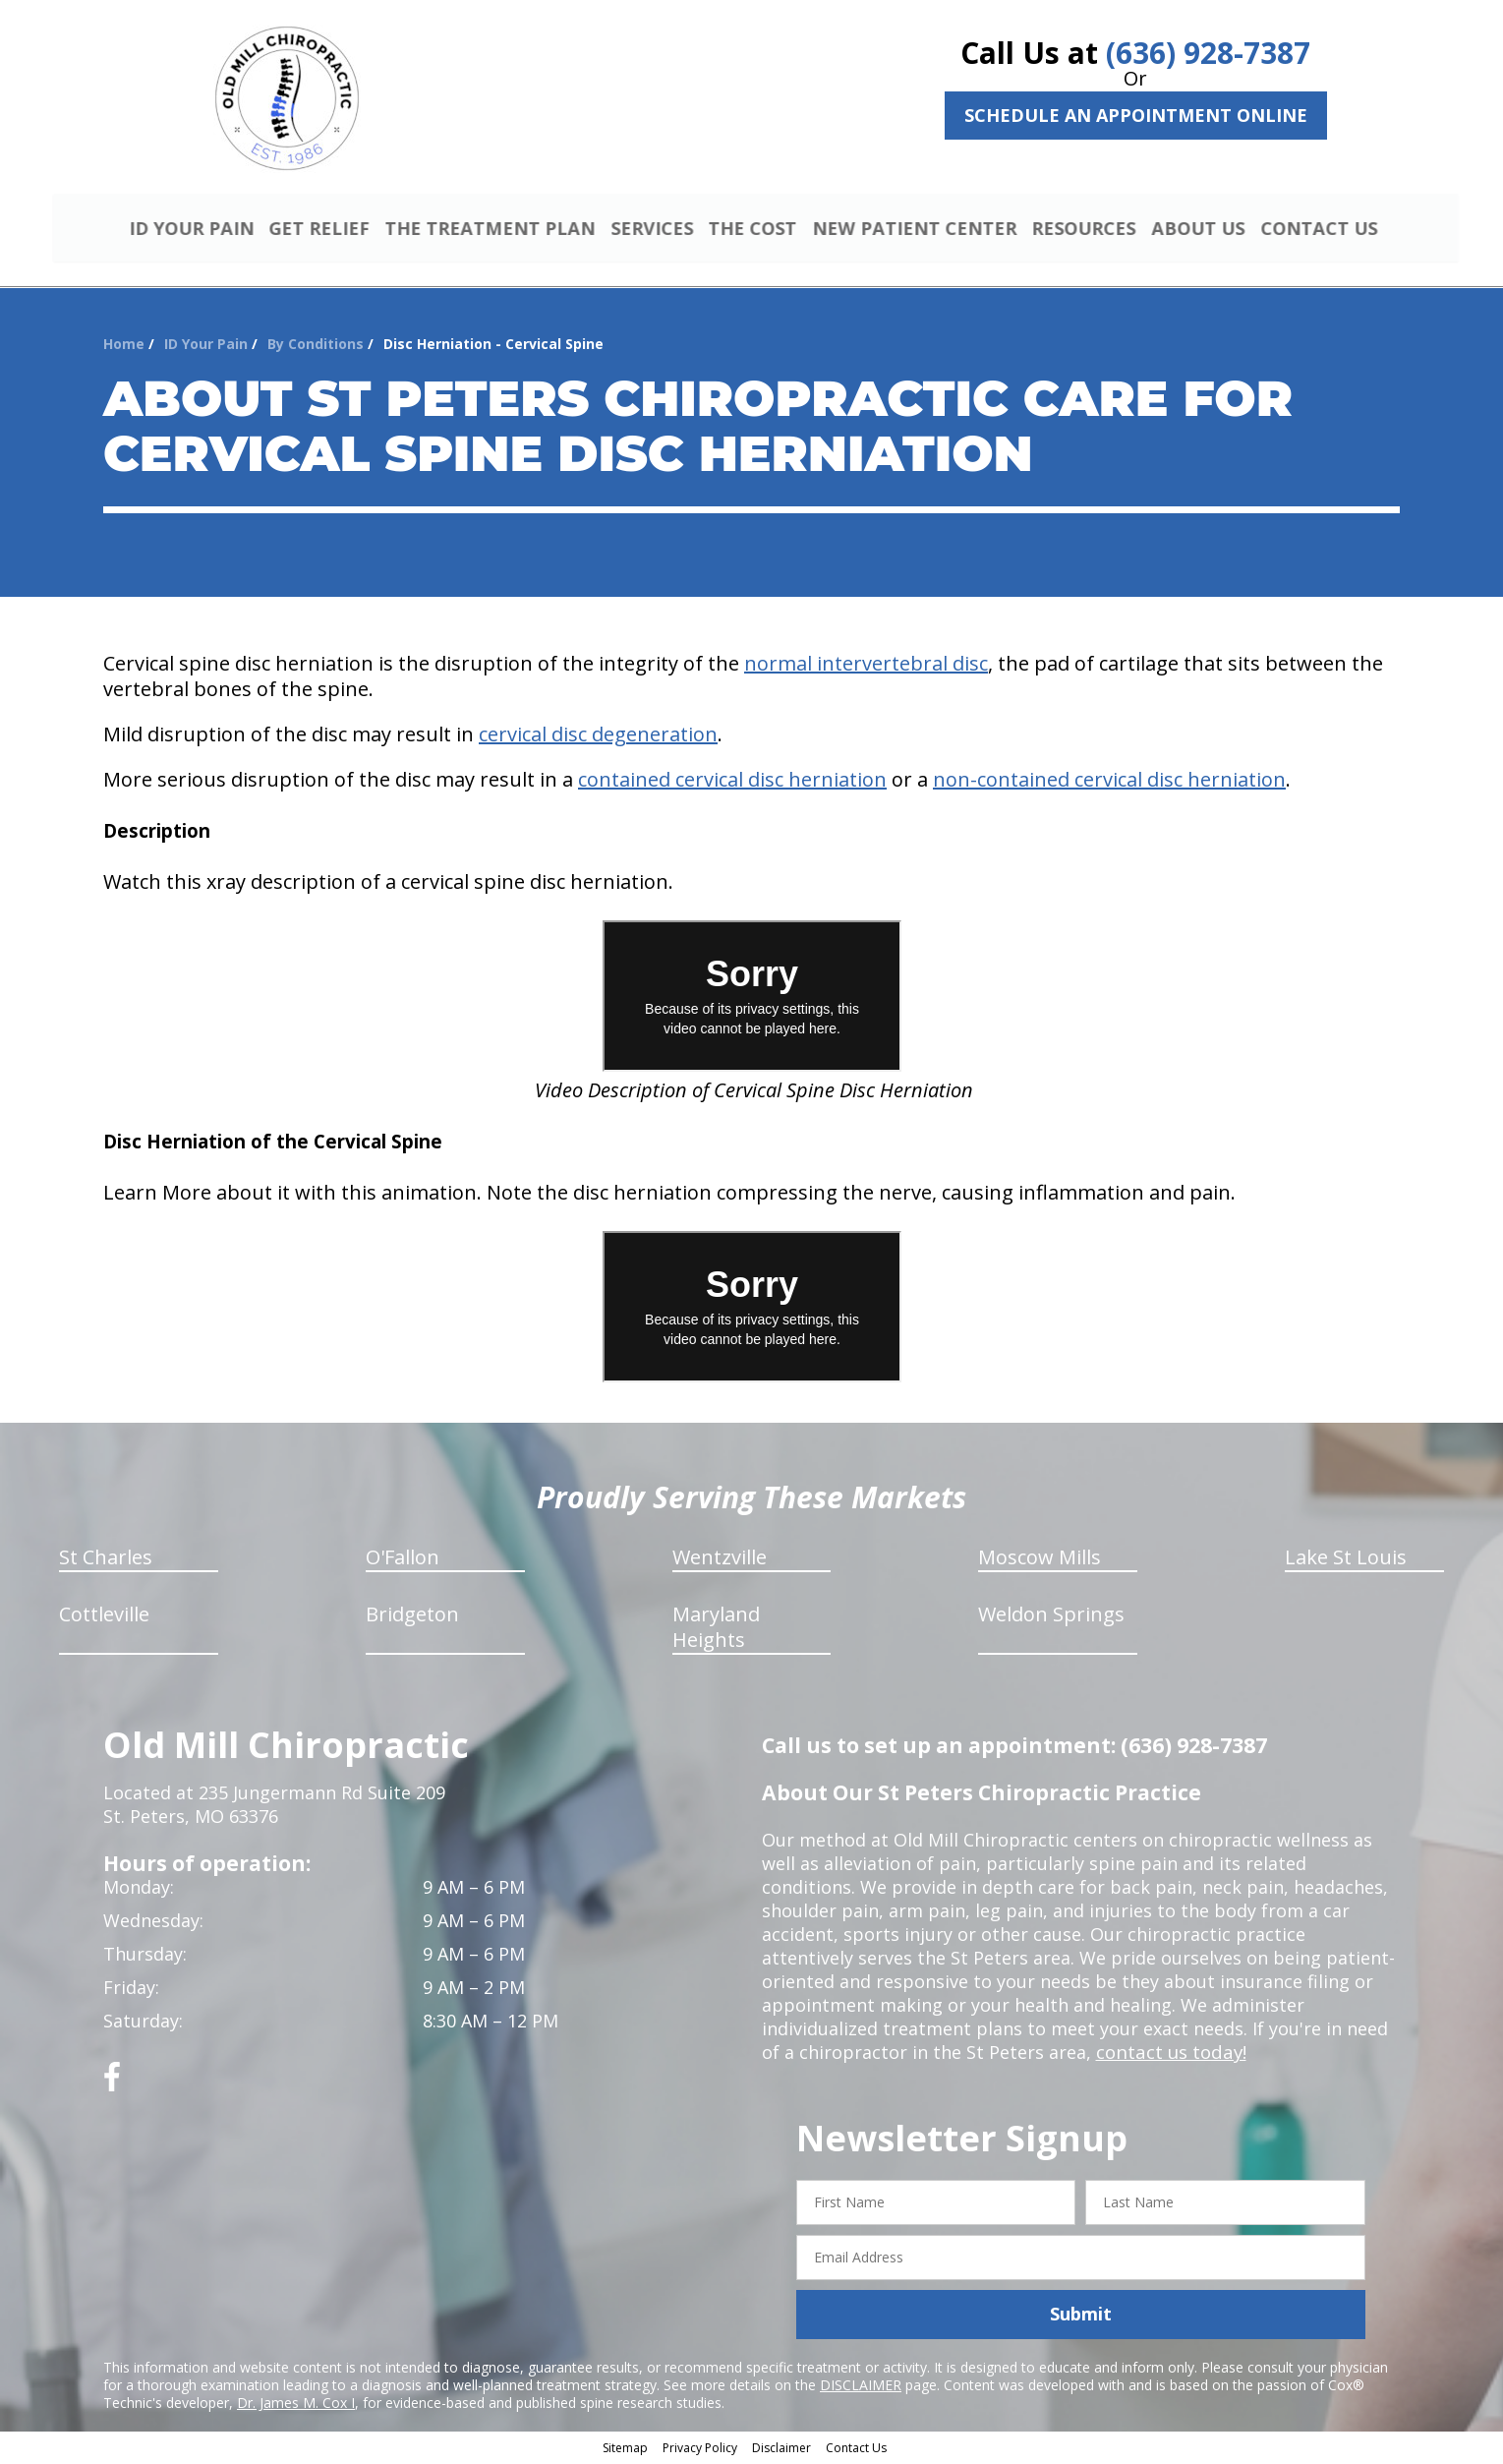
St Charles (105, 1560)
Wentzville (719, 1560)
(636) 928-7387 (1208, 52)
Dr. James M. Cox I (296, 2404)
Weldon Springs (1051, 1617)
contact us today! (1169, 2055)
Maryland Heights (716, 1630)
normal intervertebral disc (866, 666)
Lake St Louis (1346, 1560)
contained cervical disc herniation (732, 782)
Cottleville (104, 1617)
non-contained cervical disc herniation (1109, 782)
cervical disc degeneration (598, 737)
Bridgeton (412, 1617)
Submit (1081, 2316)
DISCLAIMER (860, 2386)
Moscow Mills (1039, 1560)
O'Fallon (402, 1560)
